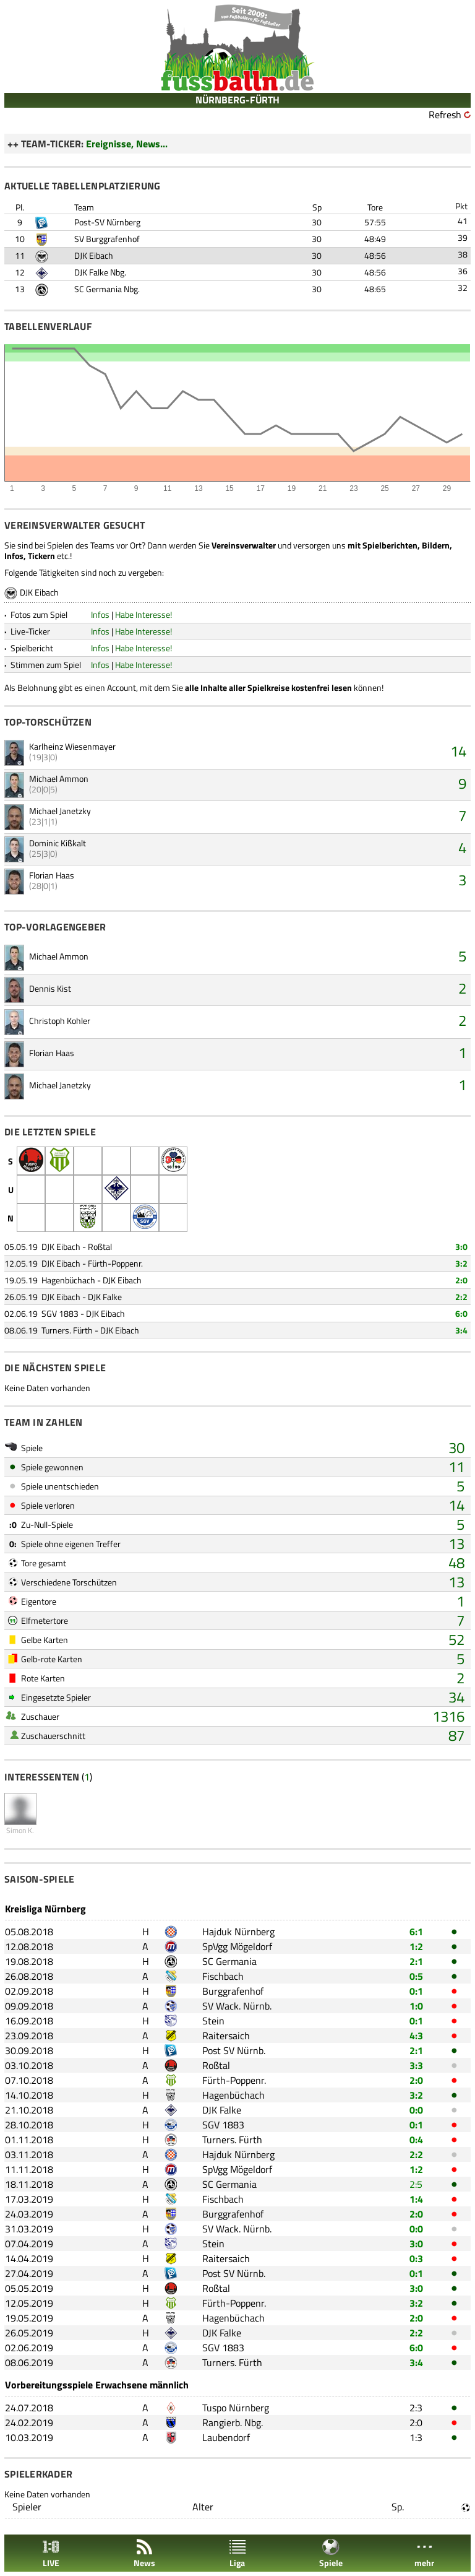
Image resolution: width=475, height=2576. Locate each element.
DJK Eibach (93, 255)
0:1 (416, 1991)
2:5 (415, 2184)
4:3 (416, 2035)
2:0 (461, 1279)
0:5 (416, 1976)
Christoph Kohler (59, 1020)
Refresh (445, 114)
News (144, 2553)
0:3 (416, 2258)
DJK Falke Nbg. (100, 272)
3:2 (461, 1263)
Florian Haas (51, 875)
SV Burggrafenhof (107, 238)
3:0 (461, 1246)
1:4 (416, 2199)
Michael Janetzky (60, 810)
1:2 (416, 1946)
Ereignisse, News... (127, 143)
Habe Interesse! (143, 614)
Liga (237, 2553)
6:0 (461, 1313)
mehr (424, 2553)
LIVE (50, 2553)
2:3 (415, 2407)
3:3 (416, 2065)
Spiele (331, 2553)
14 (458, 751)
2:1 (416, 1961)
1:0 (416, 2005)
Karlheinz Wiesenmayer (72, 746)
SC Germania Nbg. (107, 288)
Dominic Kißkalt (57, 842)
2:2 (461, 1296)
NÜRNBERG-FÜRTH (237, 99)
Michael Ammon (58, 778)
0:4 (416, 2139)
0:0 (416, 2109)
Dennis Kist (50, 988)
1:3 (415, 2437)
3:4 (461, 1330)
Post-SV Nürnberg (107, 221)
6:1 (416, 1931)
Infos (100, 614)
